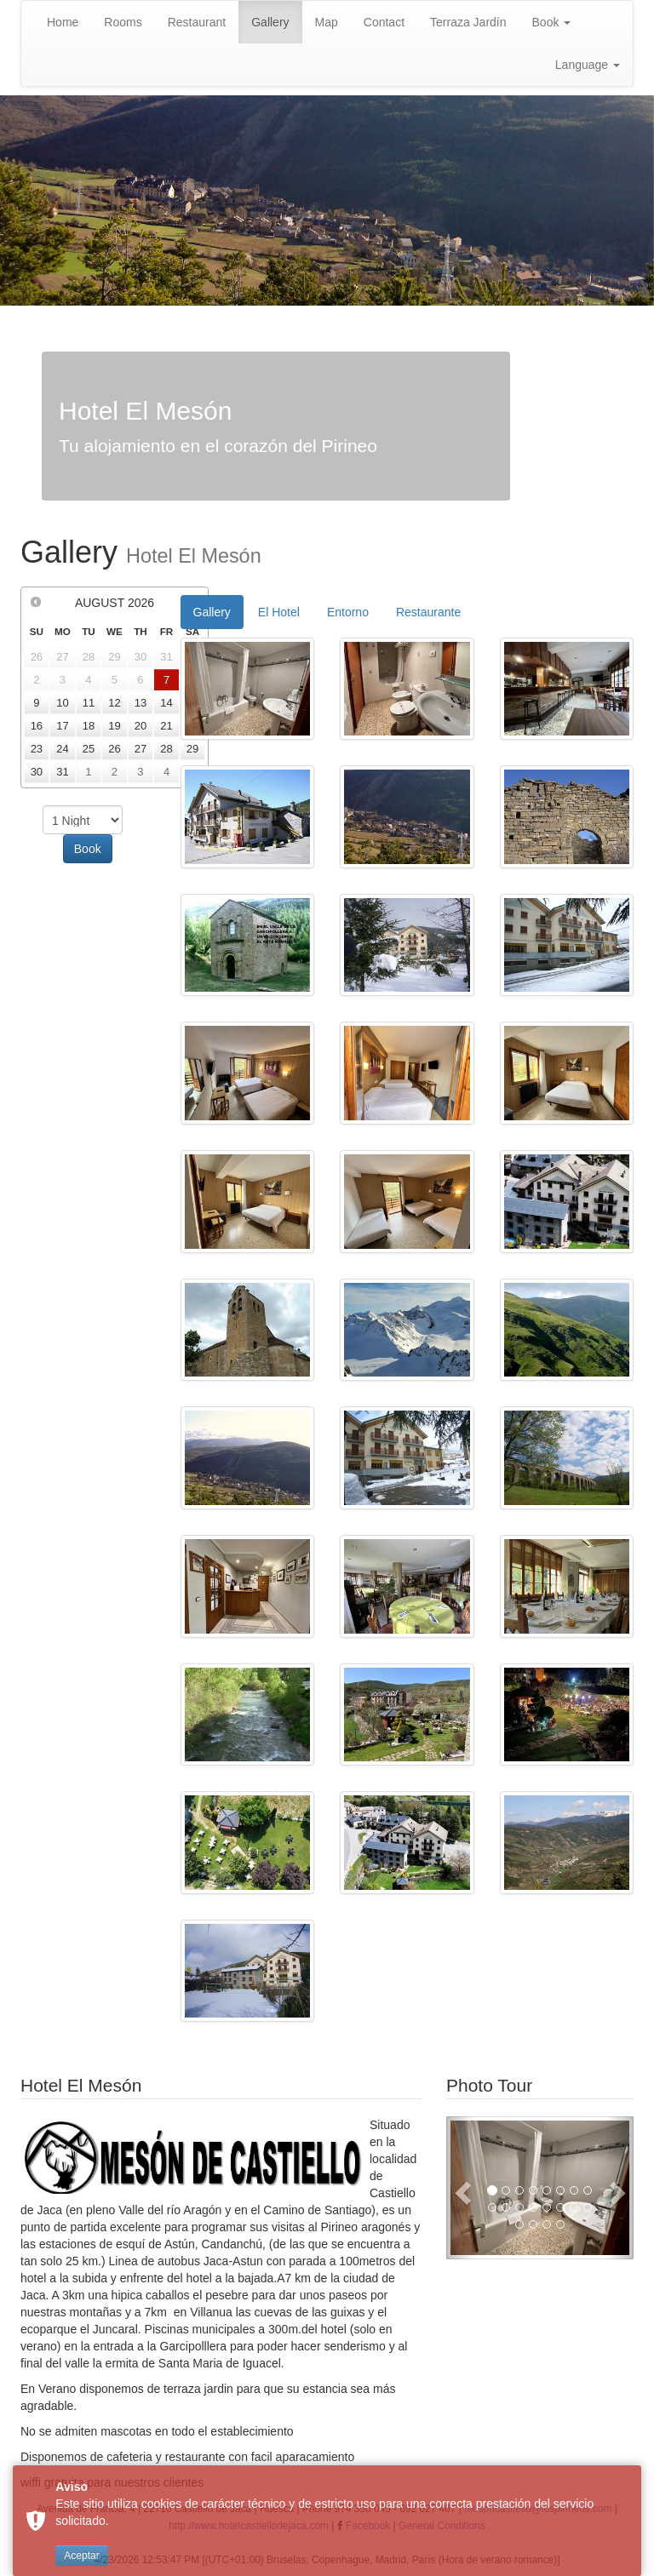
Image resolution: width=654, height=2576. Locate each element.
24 (62, 748)
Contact (384, 22)
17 (62, 725)
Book (551, 22)
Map (326, 22)
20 (140, 725)
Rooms (122, 22)
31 (62, 771)
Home (62, 22)
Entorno (348, 612)
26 (114, 748)
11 (89, 702)
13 (140, 702)
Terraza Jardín (468, 22)
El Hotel (279, 612)
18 (89, 725)
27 (140, 748)
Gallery (270, 22)
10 (62, 702)
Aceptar (81, 2556)
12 (114, 702)
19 (114, 725)
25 (89, 748)
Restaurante (428, 612)
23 (37, 748)
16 (37, 725)
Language (587, 65)
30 (37, 771)
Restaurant (197, 22)
